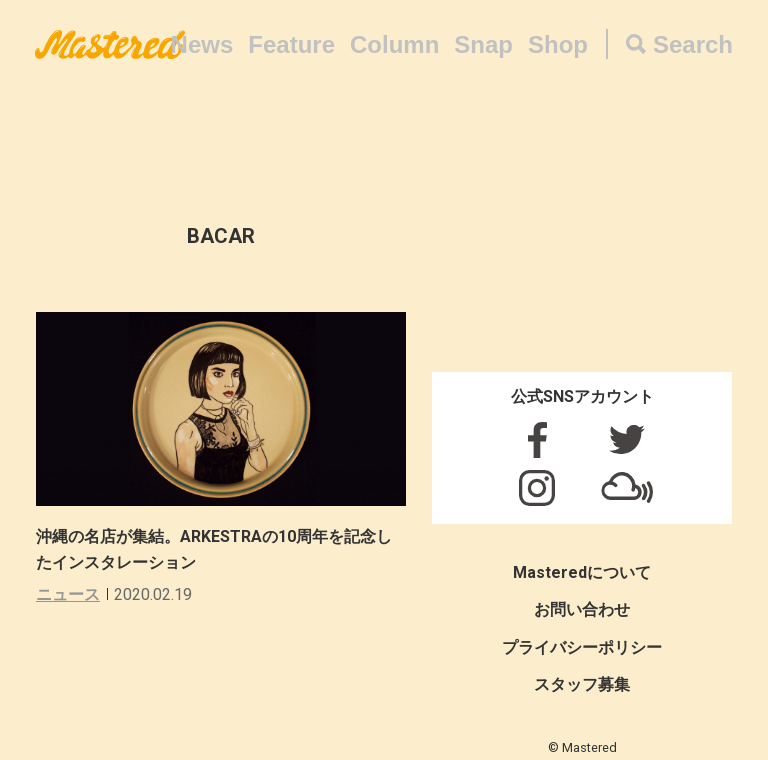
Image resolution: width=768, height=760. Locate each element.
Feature (291, 44)
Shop (558, 44)
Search (693, 44)
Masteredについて (582, 572)
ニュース (68, 594)
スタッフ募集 (582, 684)
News (202, 44)
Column (394, 44)
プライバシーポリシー (582, 647)
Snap (483, 44)
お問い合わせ (582, 609)
